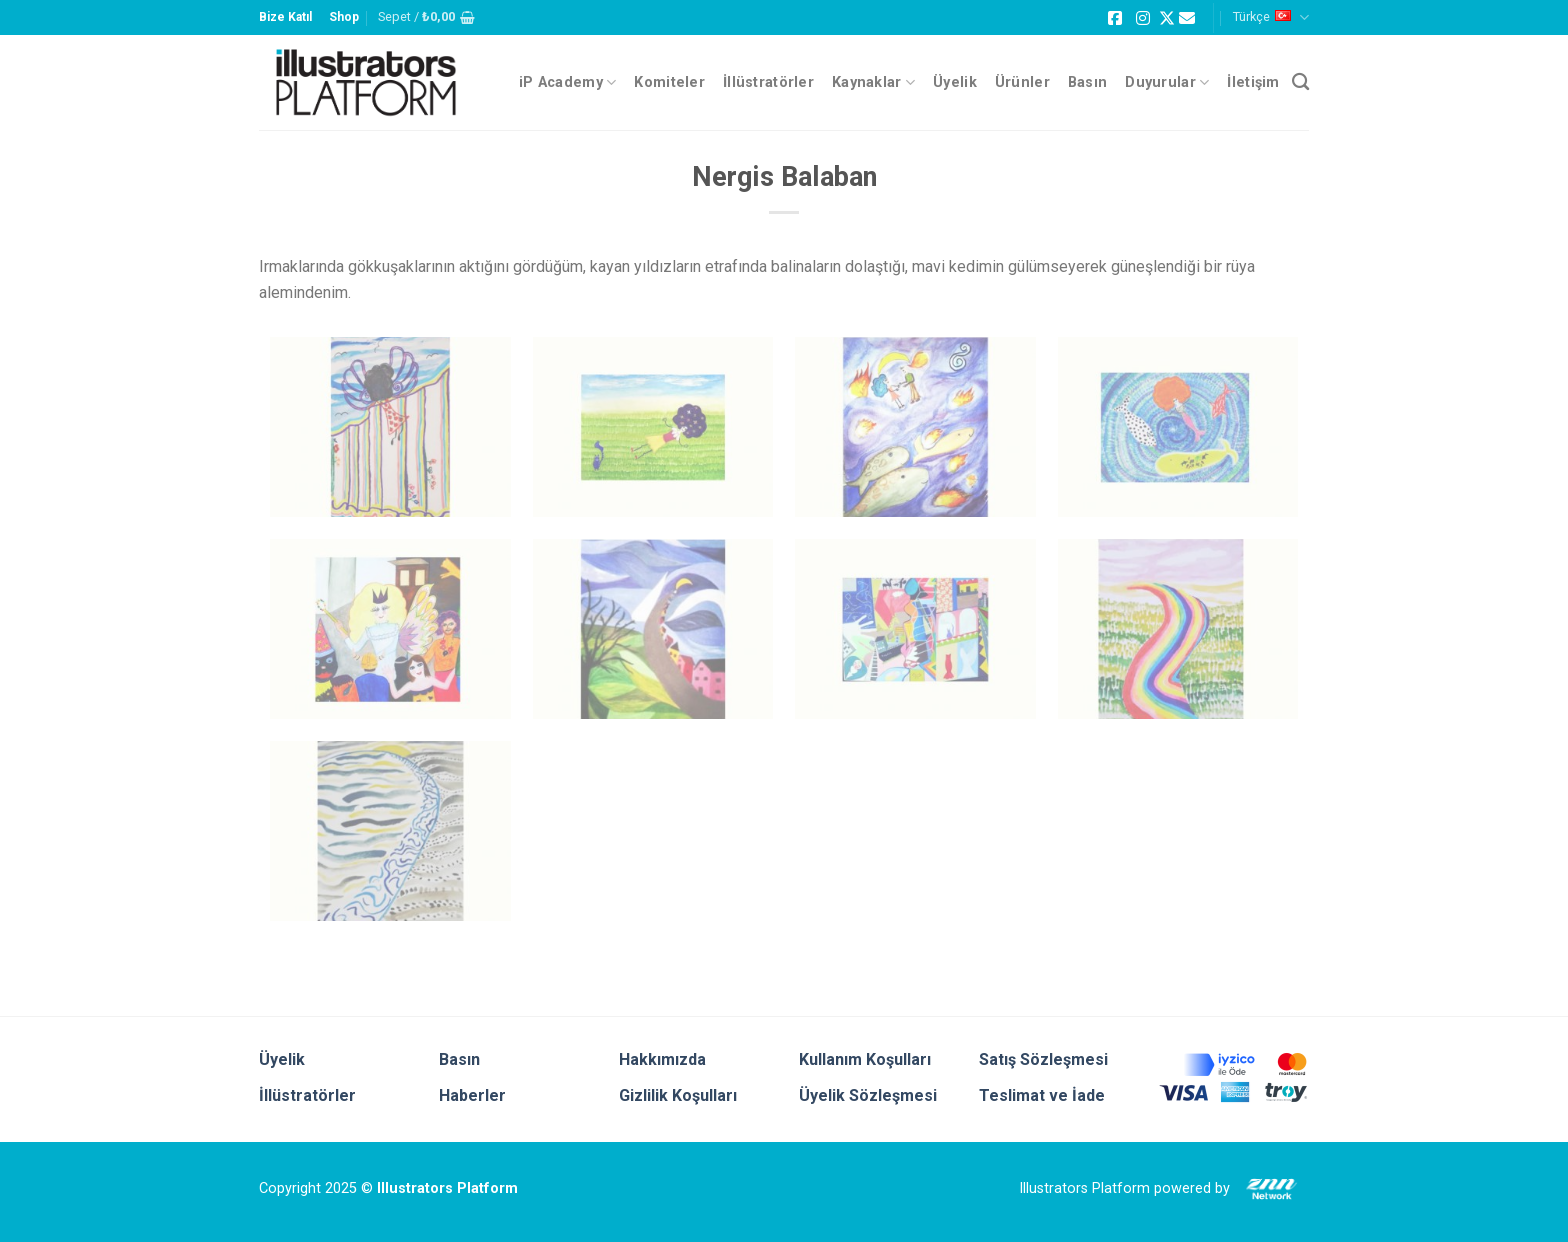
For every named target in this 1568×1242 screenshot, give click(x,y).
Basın (1087, 82)
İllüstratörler (768, 82)
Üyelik (955, 82)
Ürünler (1022, 82)
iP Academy (567, 82)
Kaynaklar (873, 82)
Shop (344, 17)
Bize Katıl (285, 17)
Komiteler (669, 82)
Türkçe (1271, 17)
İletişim (1253, 82)
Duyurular (1167, 82)
